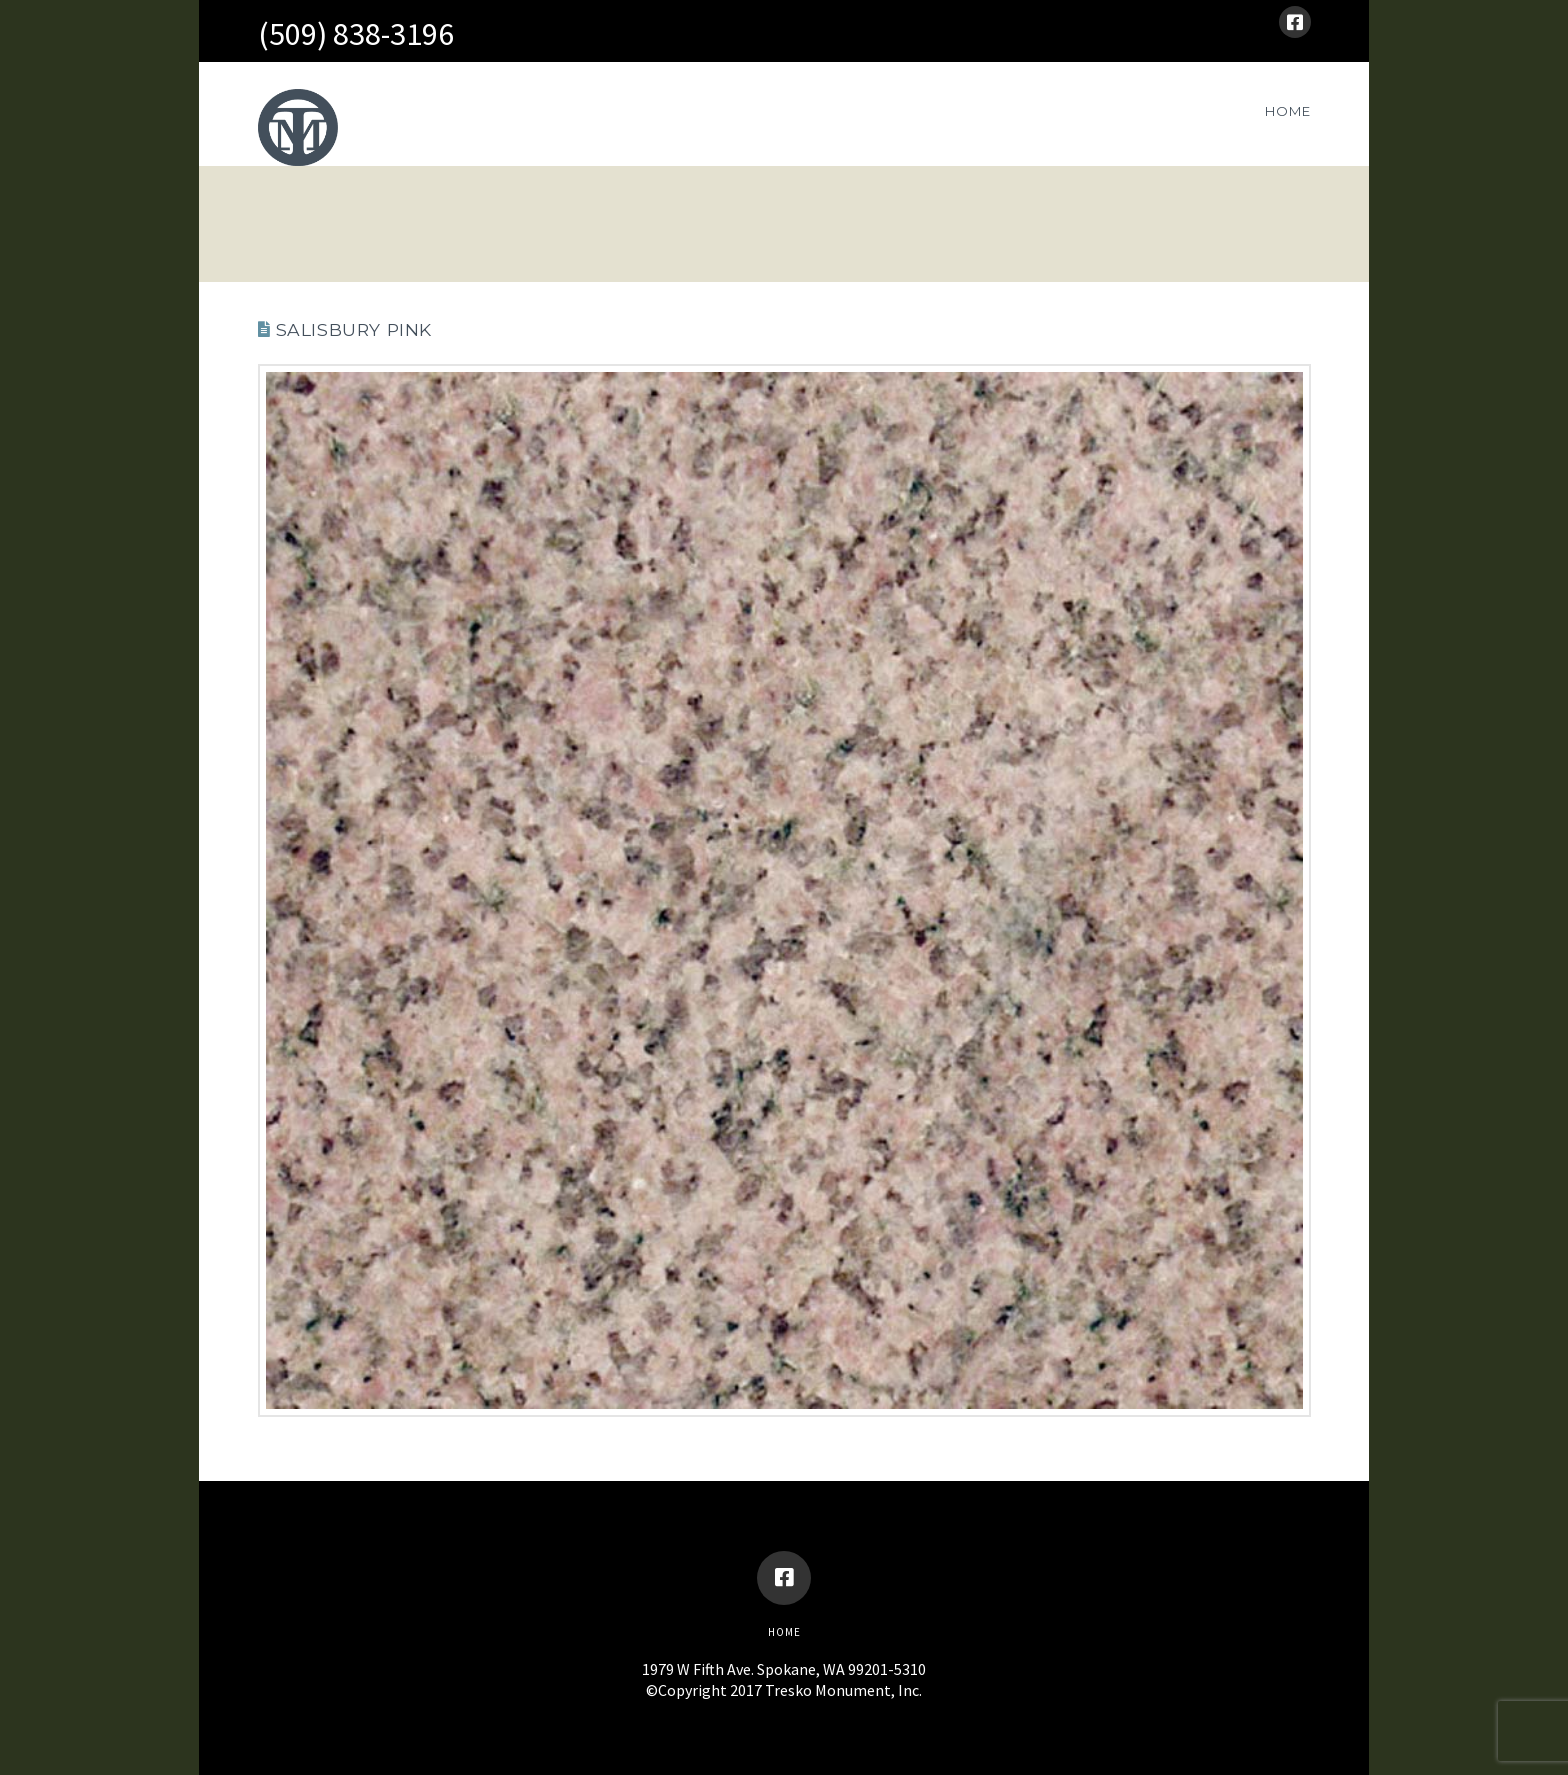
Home (784, 1632)
